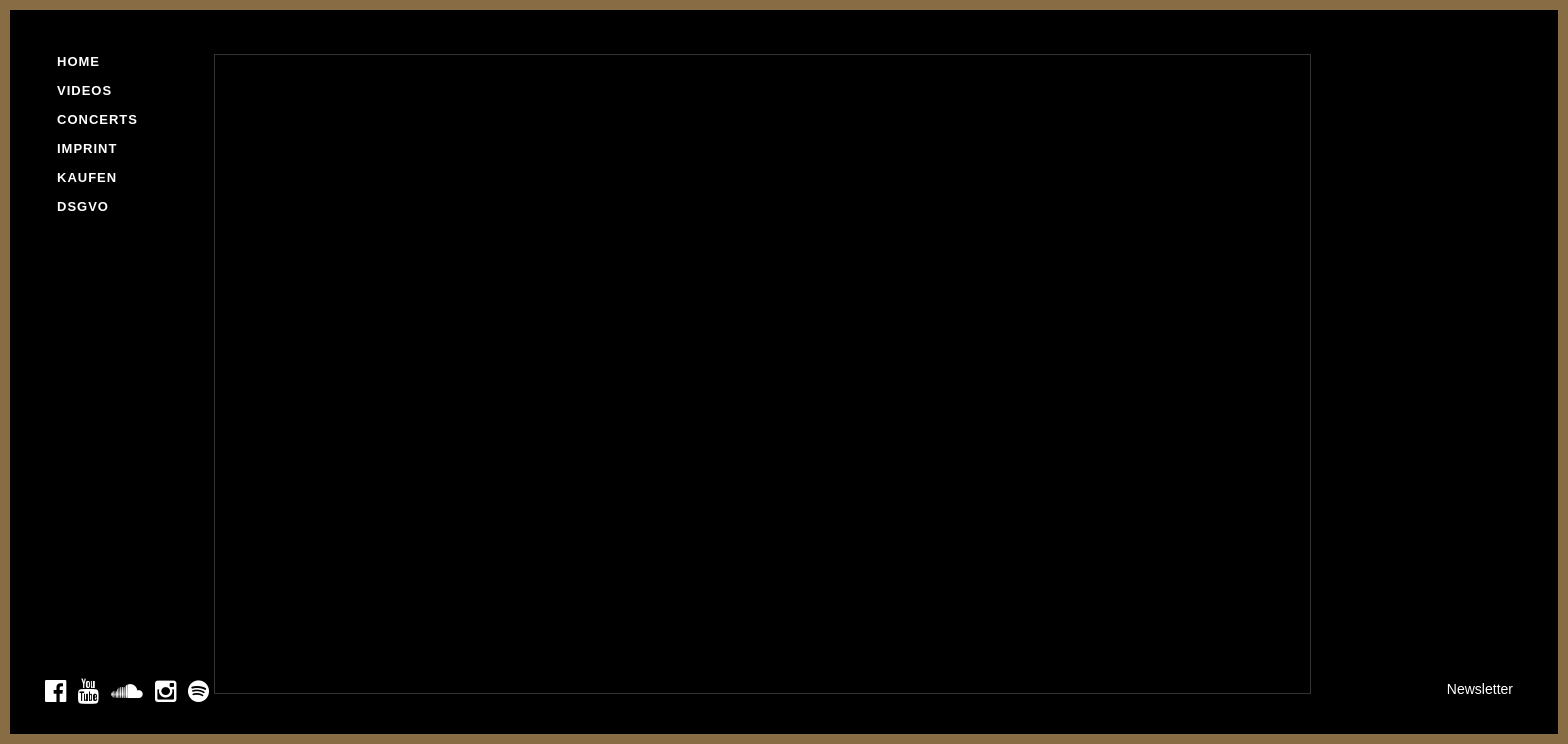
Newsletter (1480, 689)
